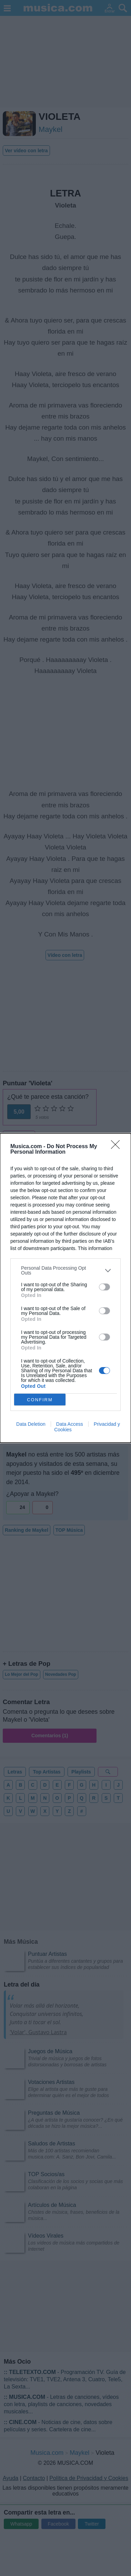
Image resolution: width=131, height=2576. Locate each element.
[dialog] (65, 1288)
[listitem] (65, 1270)
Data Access (69, 1424)
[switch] (104, 1287)
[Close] (117, 1146)
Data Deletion (31, 1424)
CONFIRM (40, 1399)
